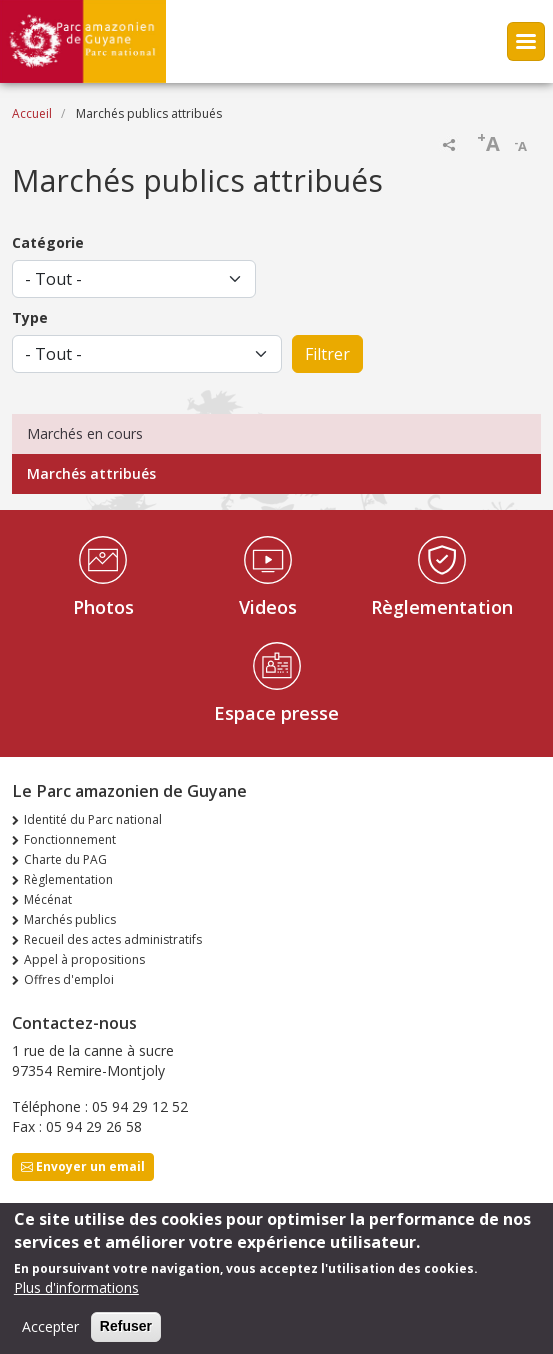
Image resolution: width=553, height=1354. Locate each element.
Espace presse (276, 713)
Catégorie (48, 242)
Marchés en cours (85, 433)
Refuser (126, 1335)
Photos (103, 607)
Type (30, 317)
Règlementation (442, 607)
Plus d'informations (76, 1296)
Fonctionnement (70, 839)
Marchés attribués (91, 473)
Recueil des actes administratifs (113, 939)
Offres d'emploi (69, 979)
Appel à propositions (84, 959)
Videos (268, 607)
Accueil (32, 113)
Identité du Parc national (93, 819)
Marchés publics (70, 919)
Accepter (50, 1335)
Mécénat (48, 899)
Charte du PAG (65, 859)
